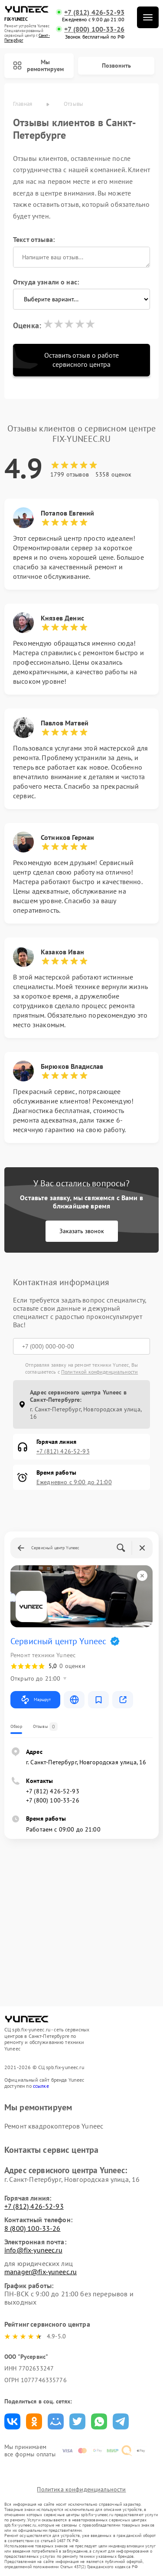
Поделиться (12, 2421)
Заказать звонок (81, 1231)
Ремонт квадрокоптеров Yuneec (53, 2126)
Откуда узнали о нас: (46, 282)
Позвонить (116, 65)
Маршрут (35, 1699)
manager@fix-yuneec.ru (40, 2271)
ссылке (41, 2086)
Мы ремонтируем (38, 65)
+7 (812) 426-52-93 (94, 12)
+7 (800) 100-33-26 (94, 29)
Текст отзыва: (34, 239)
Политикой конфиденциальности (99, 1371)
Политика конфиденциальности (81, 2489)
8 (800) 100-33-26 (32, 2228)
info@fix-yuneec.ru (33, 2250)
